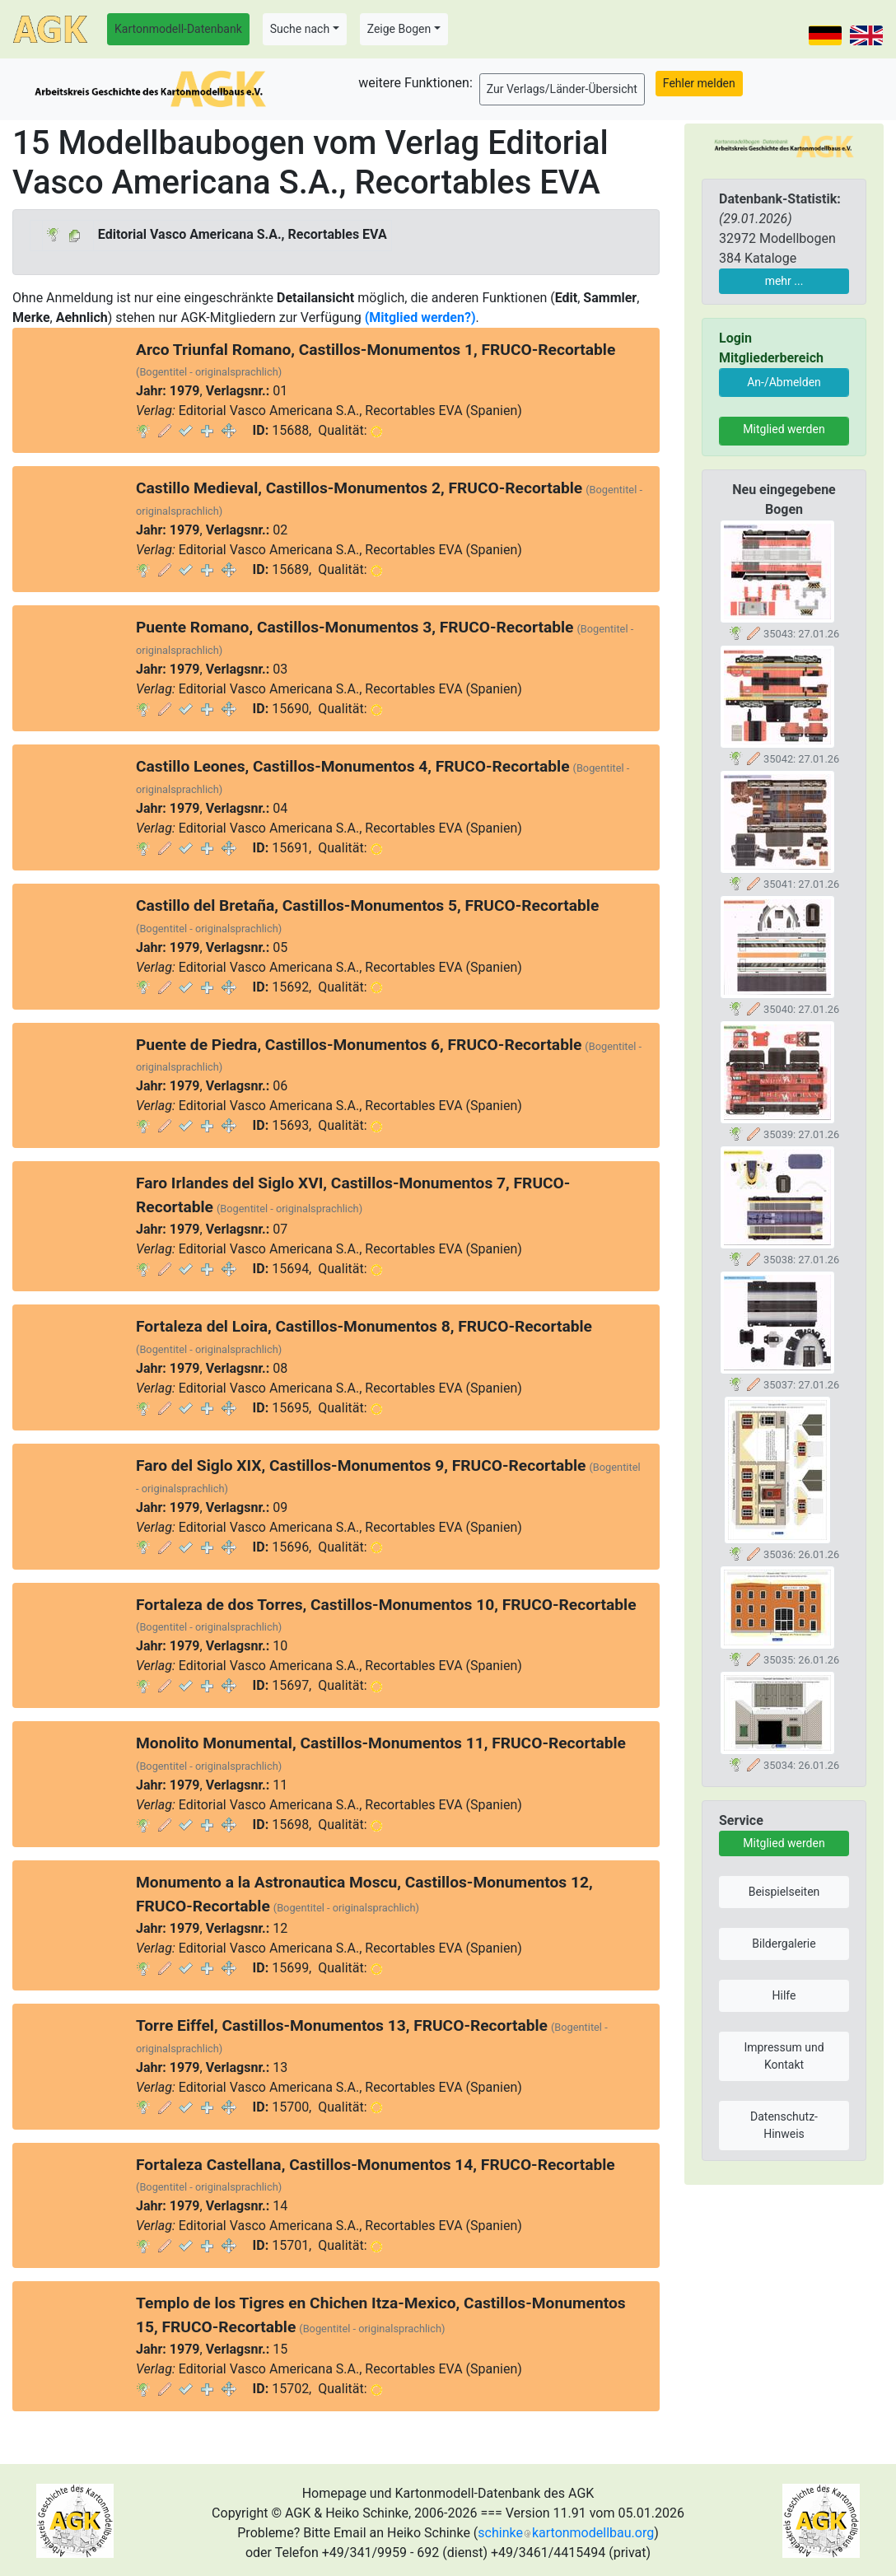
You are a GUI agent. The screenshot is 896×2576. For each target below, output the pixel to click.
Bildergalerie (783, 1943)
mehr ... (784, 280)
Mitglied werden (783, 429)
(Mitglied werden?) (420, 317)
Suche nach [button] (299, 28)
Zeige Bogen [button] (399, 28)
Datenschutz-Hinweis (784, 2125)
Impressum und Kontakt (784, 2056)
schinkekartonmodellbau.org (566, 2533)
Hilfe (784, 1995)
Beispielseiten (784, 1891)
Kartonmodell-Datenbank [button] (178, 28)
